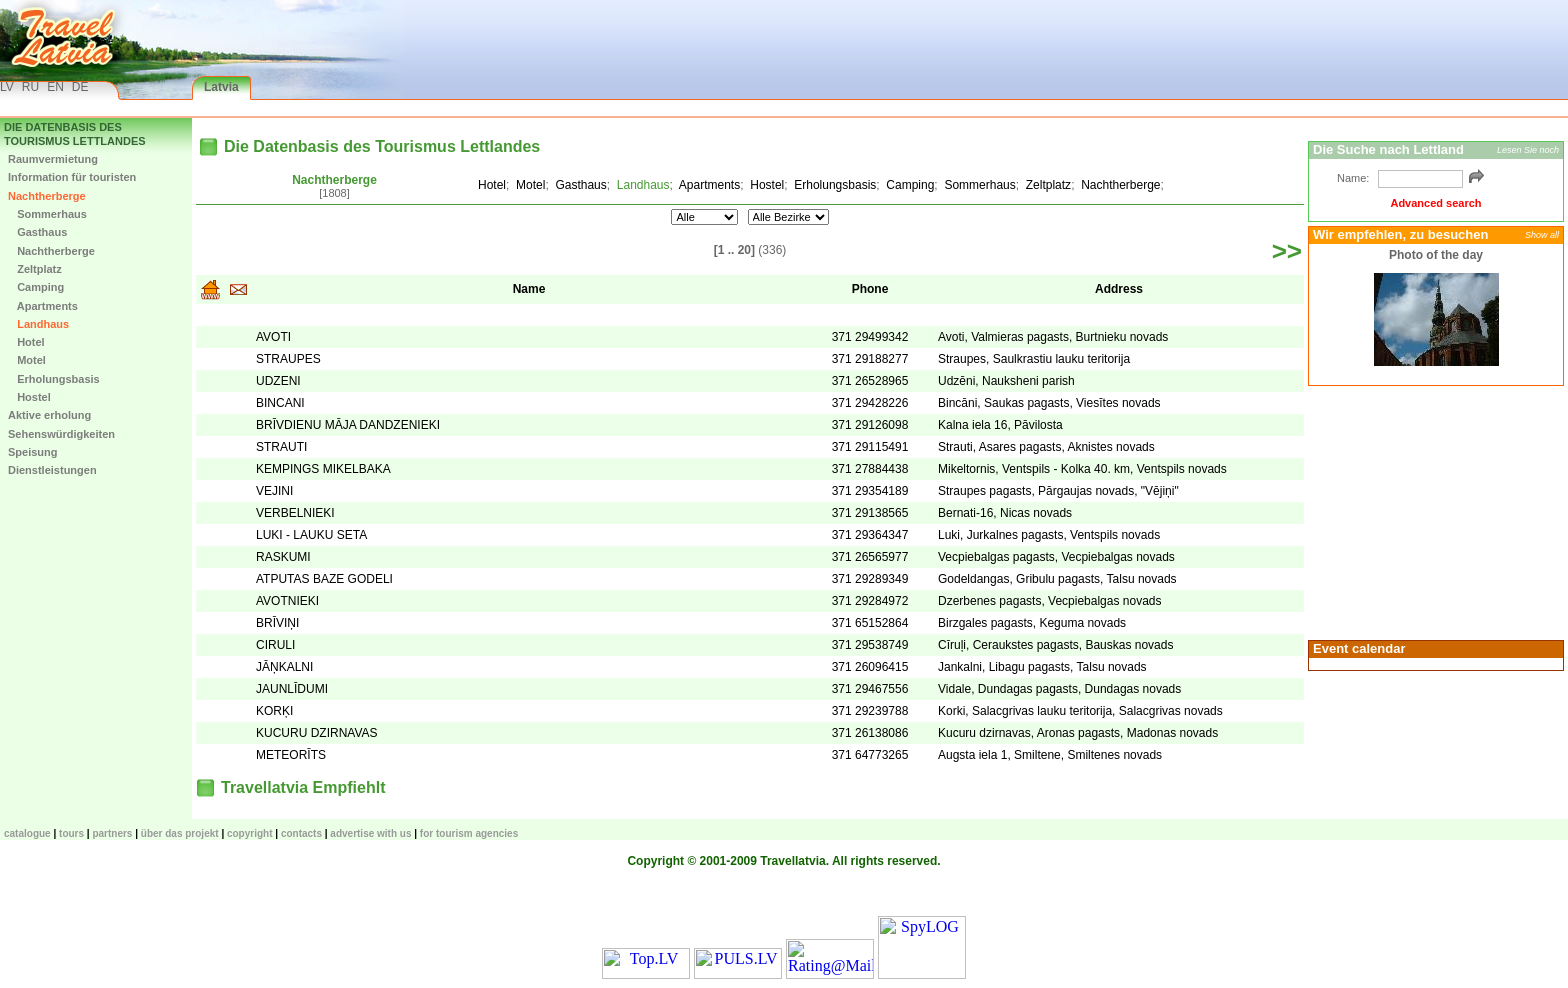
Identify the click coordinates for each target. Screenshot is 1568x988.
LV (7, 87)
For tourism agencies (469, 833)
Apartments (43, 306)
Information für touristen (72, 177)
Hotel (26, 342)
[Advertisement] (1433, 511)
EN (55, 87)
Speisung (33, 452)
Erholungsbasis (54, 379)
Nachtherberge (47, 196)
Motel (27, 360)
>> (1287, 251)
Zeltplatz (35, 269)
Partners (112, 833)
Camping (36, 287)
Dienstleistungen (52, 470)
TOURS (71, 833)
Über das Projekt (180, 833)
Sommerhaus (47, 214)
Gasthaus (37, 232)
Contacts (301, 833)
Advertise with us (370, 833)
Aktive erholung (49, 415)
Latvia (221, 87)
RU (30, 87)
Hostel (29, 397)
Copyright (250, 833)
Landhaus (38, 324)
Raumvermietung (53, 159)
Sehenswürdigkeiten (61, 434)
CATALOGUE (27, 833)
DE (80, 87)
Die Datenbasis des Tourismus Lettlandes (75, 134)
